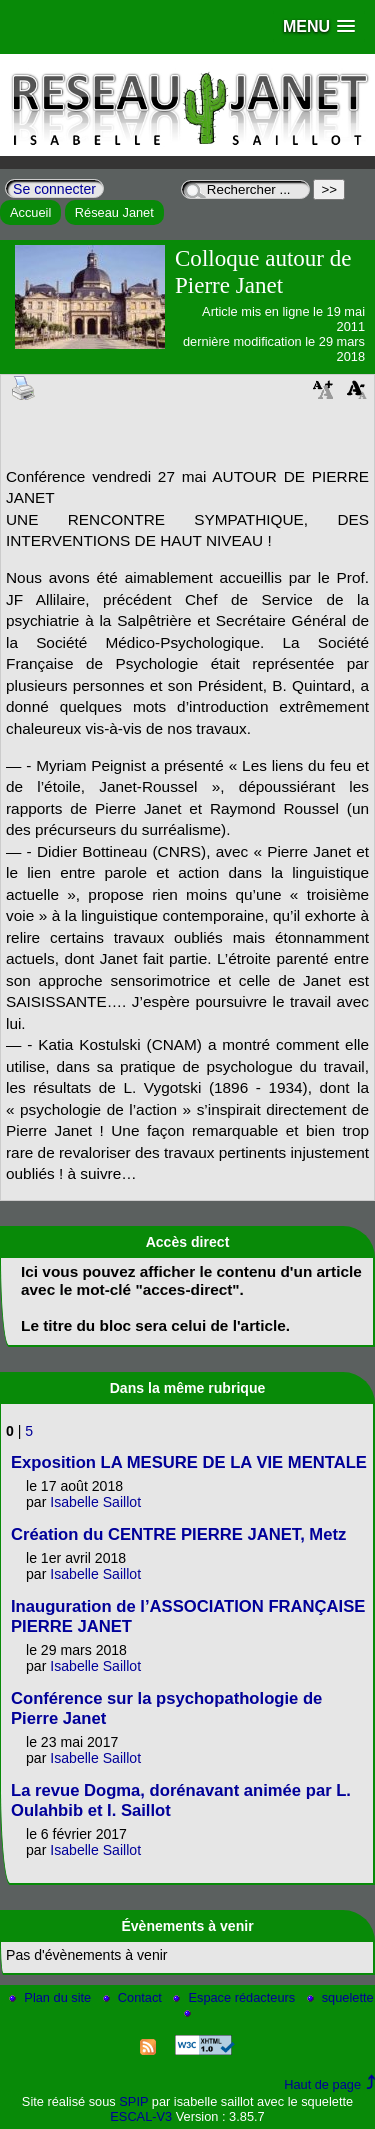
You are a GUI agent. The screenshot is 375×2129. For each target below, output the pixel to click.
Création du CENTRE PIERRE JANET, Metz (178, 1534)
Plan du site (51, 1997)
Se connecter (54, 189)
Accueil (30, 212)
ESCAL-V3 (141, 2116)
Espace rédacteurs (235, 1997)
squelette (340, 1997)
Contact (134, 1997)
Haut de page (322, 2084)
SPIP (133, 2101)
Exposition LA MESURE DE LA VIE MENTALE (189, 1462)
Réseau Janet (114, 212)
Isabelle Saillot (95, 1502)
